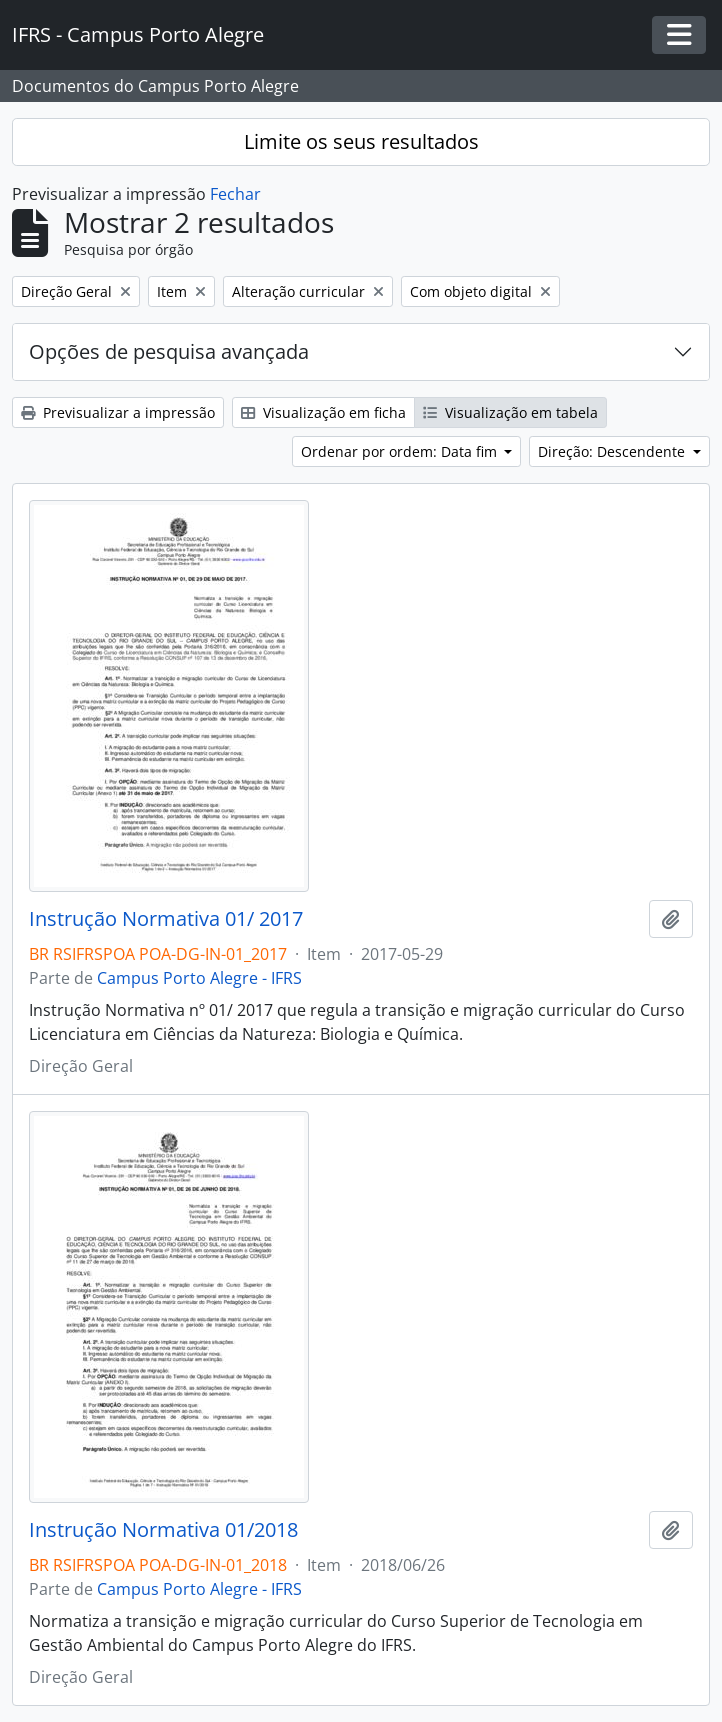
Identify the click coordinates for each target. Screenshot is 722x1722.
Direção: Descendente (613, 451)
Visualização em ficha (323, 412)
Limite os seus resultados (361, 141)
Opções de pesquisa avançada (169, 351)
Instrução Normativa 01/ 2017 (166, 919)
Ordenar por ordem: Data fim (401, 451)
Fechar (235, 194)
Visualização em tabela (510, 412)
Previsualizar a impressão (118, 412)
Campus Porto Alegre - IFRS (199, 978)
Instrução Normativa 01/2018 (163, 1530)
